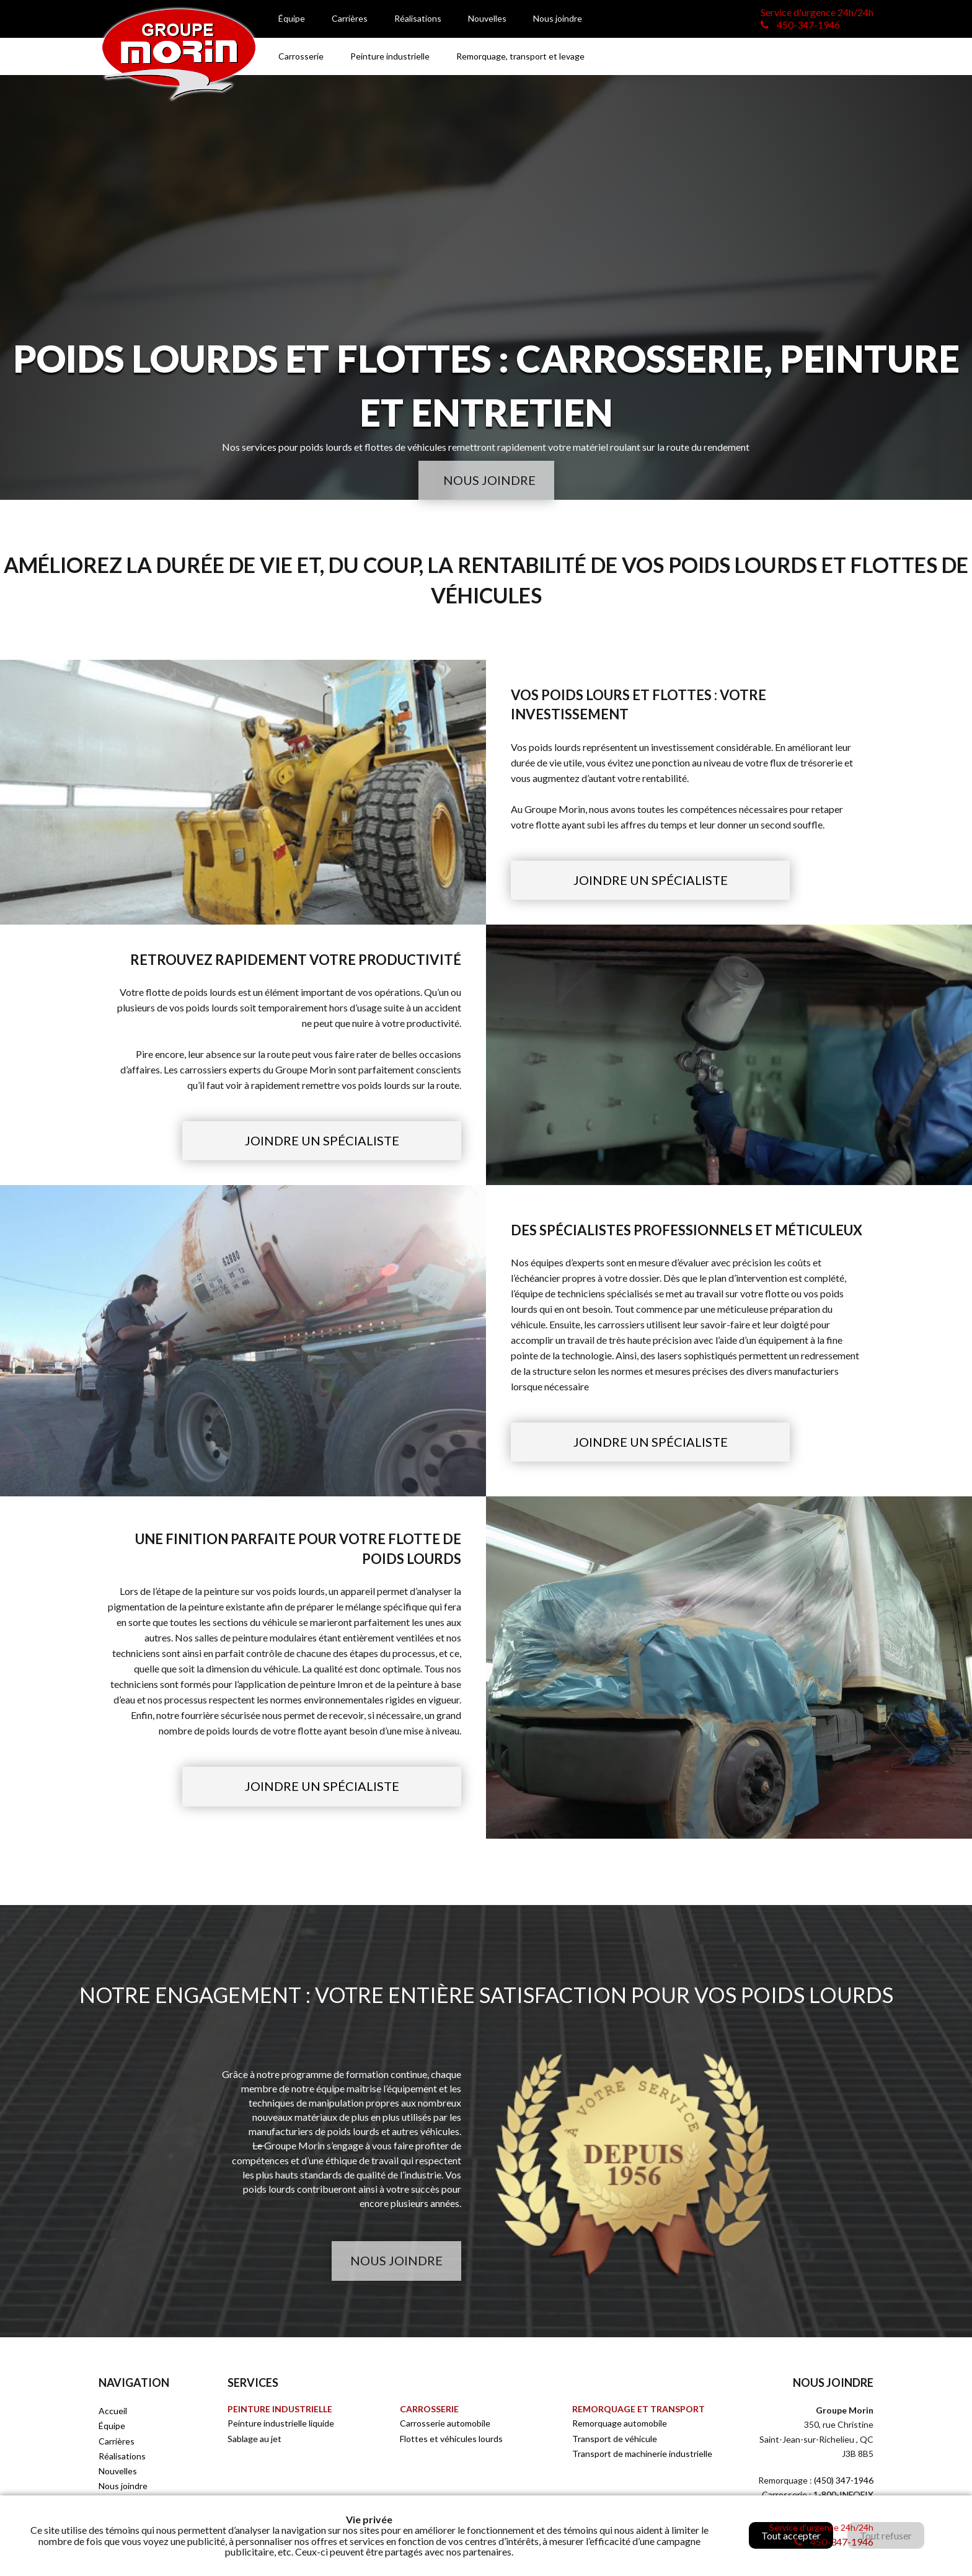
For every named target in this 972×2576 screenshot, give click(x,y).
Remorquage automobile (619, 2423)
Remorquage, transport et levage (520, 56)
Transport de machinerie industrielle (642, 2453)
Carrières (350, 18)
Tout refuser (886, 2535)
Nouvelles (487, 18)
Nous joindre (557, 18)
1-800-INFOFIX (843, 2494)
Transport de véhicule (614, 2438)
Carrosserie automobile (445, 2423)
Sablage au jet (254, 2438)
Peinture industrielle (390, 56)
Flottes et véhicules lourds (451, 2438)
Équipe (291, 18)
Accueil (113, 2410)
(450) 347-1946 (843, 2480)
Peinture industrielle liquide (281, 2423)
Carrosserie (301, 56)
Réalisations (417, 18)
